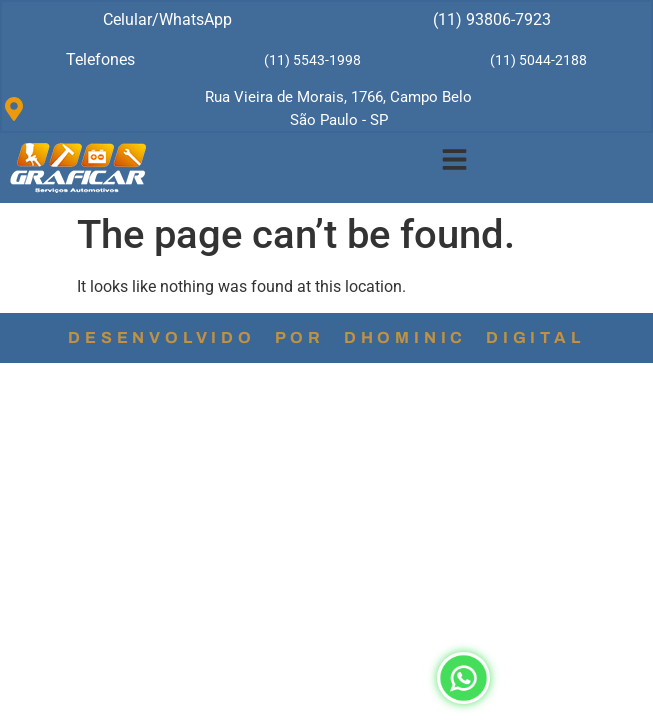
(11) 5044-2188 (538, 60)
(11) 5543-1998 (312, 60)
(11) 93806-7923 (492, 19)
